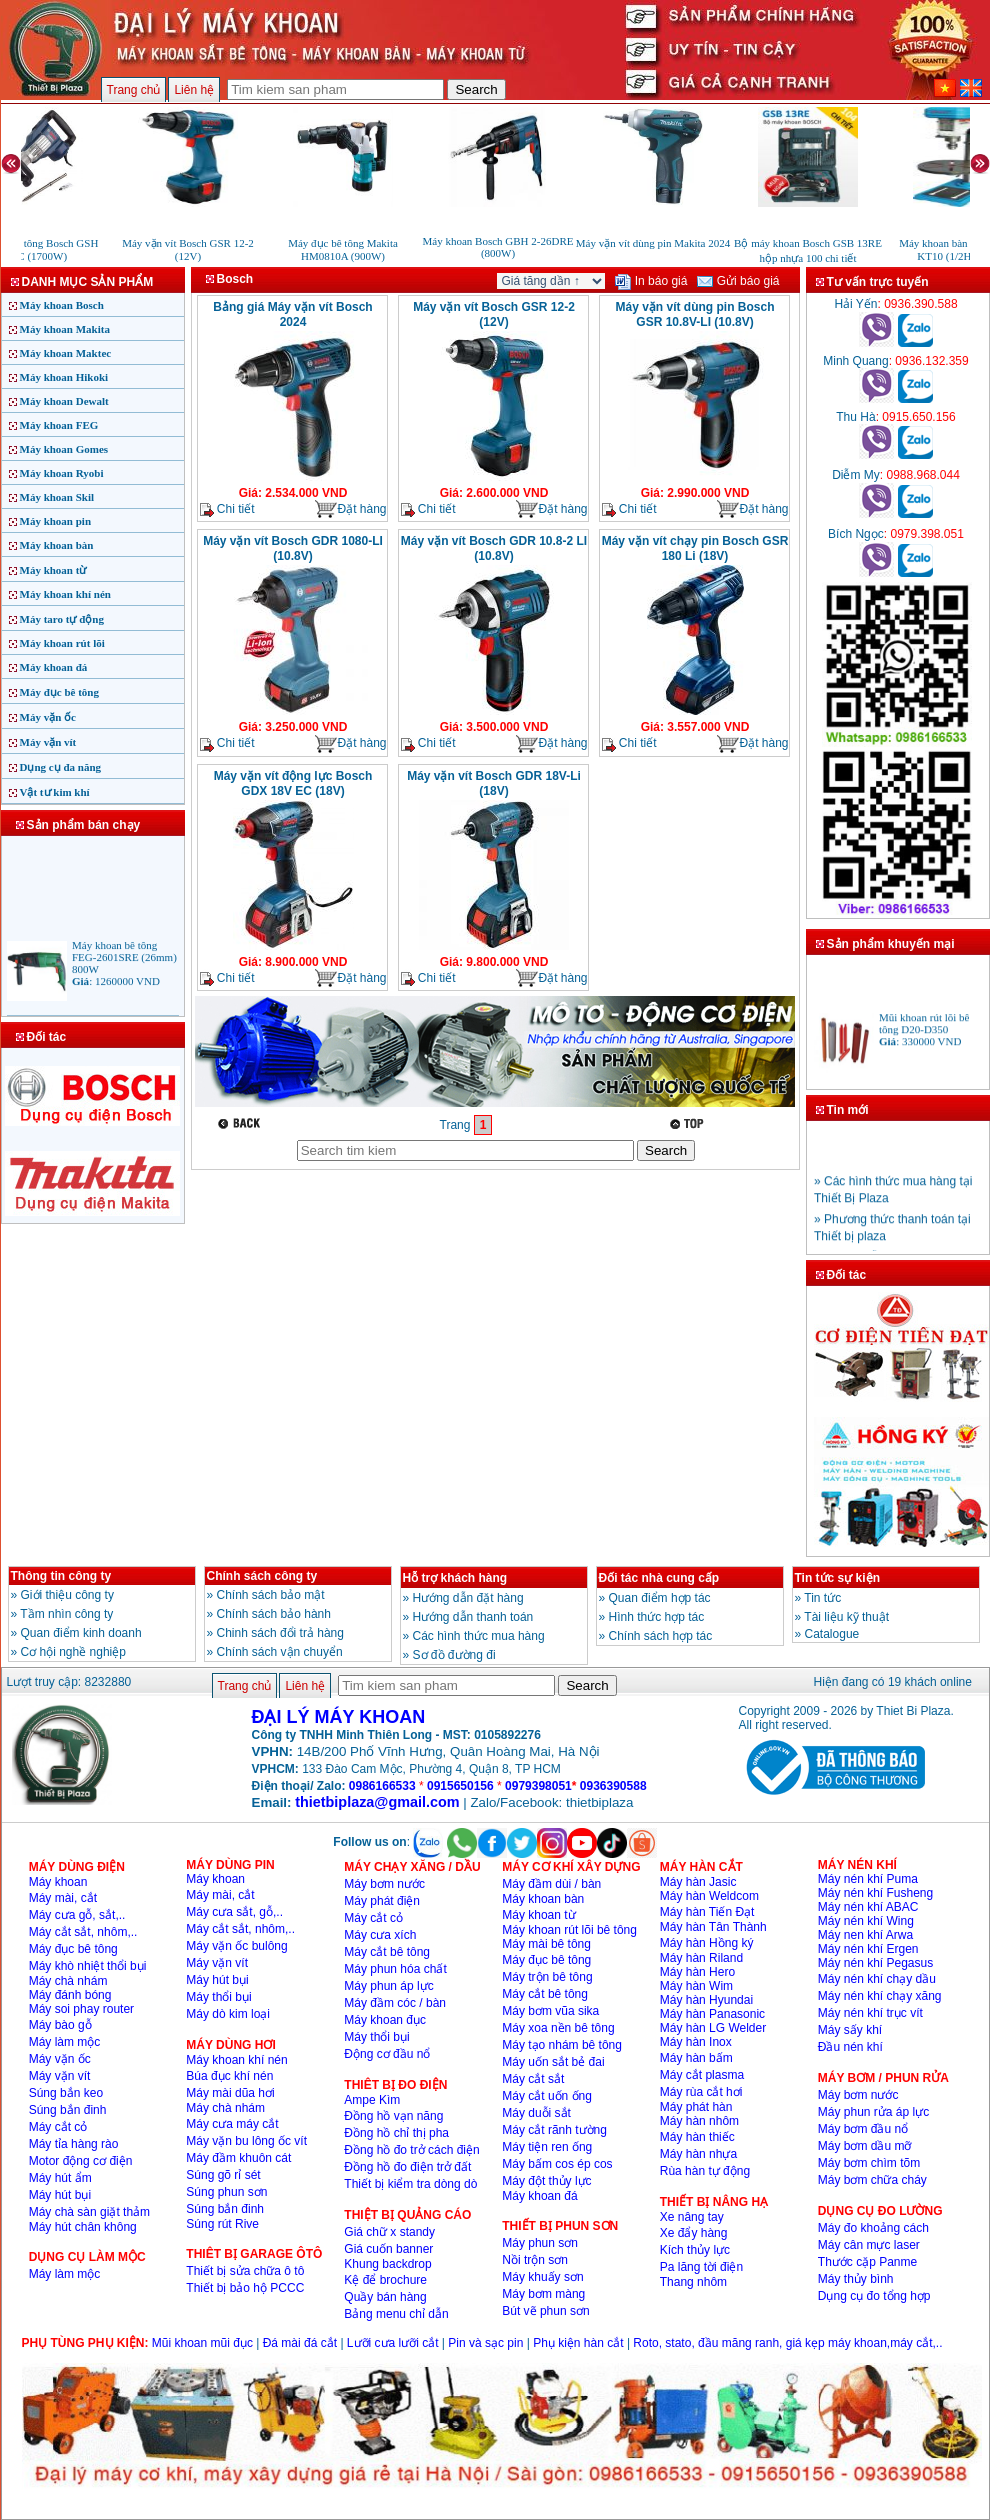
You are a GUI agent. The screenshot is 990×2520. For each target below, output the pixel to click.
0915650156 (460, 1786)
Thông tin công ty (61, 1576)
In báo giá (651, 281)
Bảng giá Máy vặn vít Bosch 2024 (292, 314)
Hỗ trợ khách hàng (455, 1578)
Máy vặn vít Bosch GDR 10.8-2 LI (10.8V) (494, 548)
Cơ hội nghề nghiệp (73, 1652)
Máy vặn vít (48, 742)
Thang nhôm (693, 2282)
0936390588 (613, 1786)
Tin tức (822, 1598)
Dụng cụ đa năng (61, 767)
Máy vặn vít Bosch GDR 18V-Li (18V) (494, 783)
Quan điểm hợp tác (660, 1598)
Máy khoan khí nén (65, 594)
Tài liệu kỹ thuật (846, 1617)
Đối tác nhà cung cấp (659, 1578)
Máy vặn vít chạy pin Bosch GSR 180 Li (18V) (695, 548)
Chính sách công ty (262, 1576)
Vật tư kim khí (55, 792)
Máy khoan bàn (57, 545)
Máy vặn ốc (48, 717)
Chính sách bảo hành (274, 1614)
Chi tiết (227, 509)
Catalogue (832, 1634)
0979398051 (538, 1786)
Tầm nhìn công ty (66, 1614)
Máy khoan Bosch (62, 305)
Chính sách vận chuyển (280, 1652)
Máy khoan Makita (65, 329)
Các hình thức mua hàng (479, 1636)
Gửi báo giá (738, 281)
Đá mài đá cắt (300, 2343)
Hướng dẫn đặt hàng (468, 1598)
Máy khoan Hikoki (64, 377)
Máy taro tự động (62, 619)
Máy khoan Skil (57, 497)
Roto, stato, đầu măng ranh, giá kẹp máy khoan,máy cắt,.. (787, 2343)
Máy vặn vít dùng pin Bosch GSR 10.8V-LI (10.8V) (694, 314)
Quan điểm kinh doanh (81, 1633)
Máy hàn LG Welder (713, 2028)
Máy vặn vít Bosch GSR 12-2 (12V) (494, 314)
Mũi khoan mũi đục (202, 2343)
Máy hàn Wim (696, 1986)
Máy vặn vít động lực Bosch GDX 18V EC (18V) (293, 783)
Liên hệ (194, 90)
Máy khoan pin (56, 521)
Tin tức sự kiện (837, 1578)
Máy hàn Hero (697, 1972)
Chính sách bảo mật (271, 1595)
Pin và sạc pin (485, 2343)
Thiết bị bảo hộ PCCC (245, 2288)
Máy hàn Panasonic (712, 2014)
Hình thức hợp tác (657, 1617)
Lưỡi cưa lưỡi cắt (393, 2343)
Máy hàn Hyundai (706, 2000)
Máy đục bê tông (59, 692)
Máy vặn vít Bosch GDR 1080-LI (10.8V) (293, 548)
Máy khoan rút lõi (62, 643)
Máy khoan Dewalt (64, 401)
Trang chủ (134, 90)
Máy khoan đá (54, 667)
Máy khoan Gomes (64, 449)
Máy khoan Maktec (66, 353)
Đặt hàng (350, 509)
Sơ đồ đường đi (454, 1655)
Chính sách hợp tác (661, 1636)
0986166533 (382, 1786)
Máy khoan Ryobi (62, 473)
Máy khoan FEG (59, 425)
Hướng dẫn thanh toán (473, 1617)
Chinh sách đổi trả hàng (280, 1633)
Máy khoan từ (53, 570)
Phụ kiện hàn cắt (578, 2343)
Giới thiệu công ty (67, 1595)
